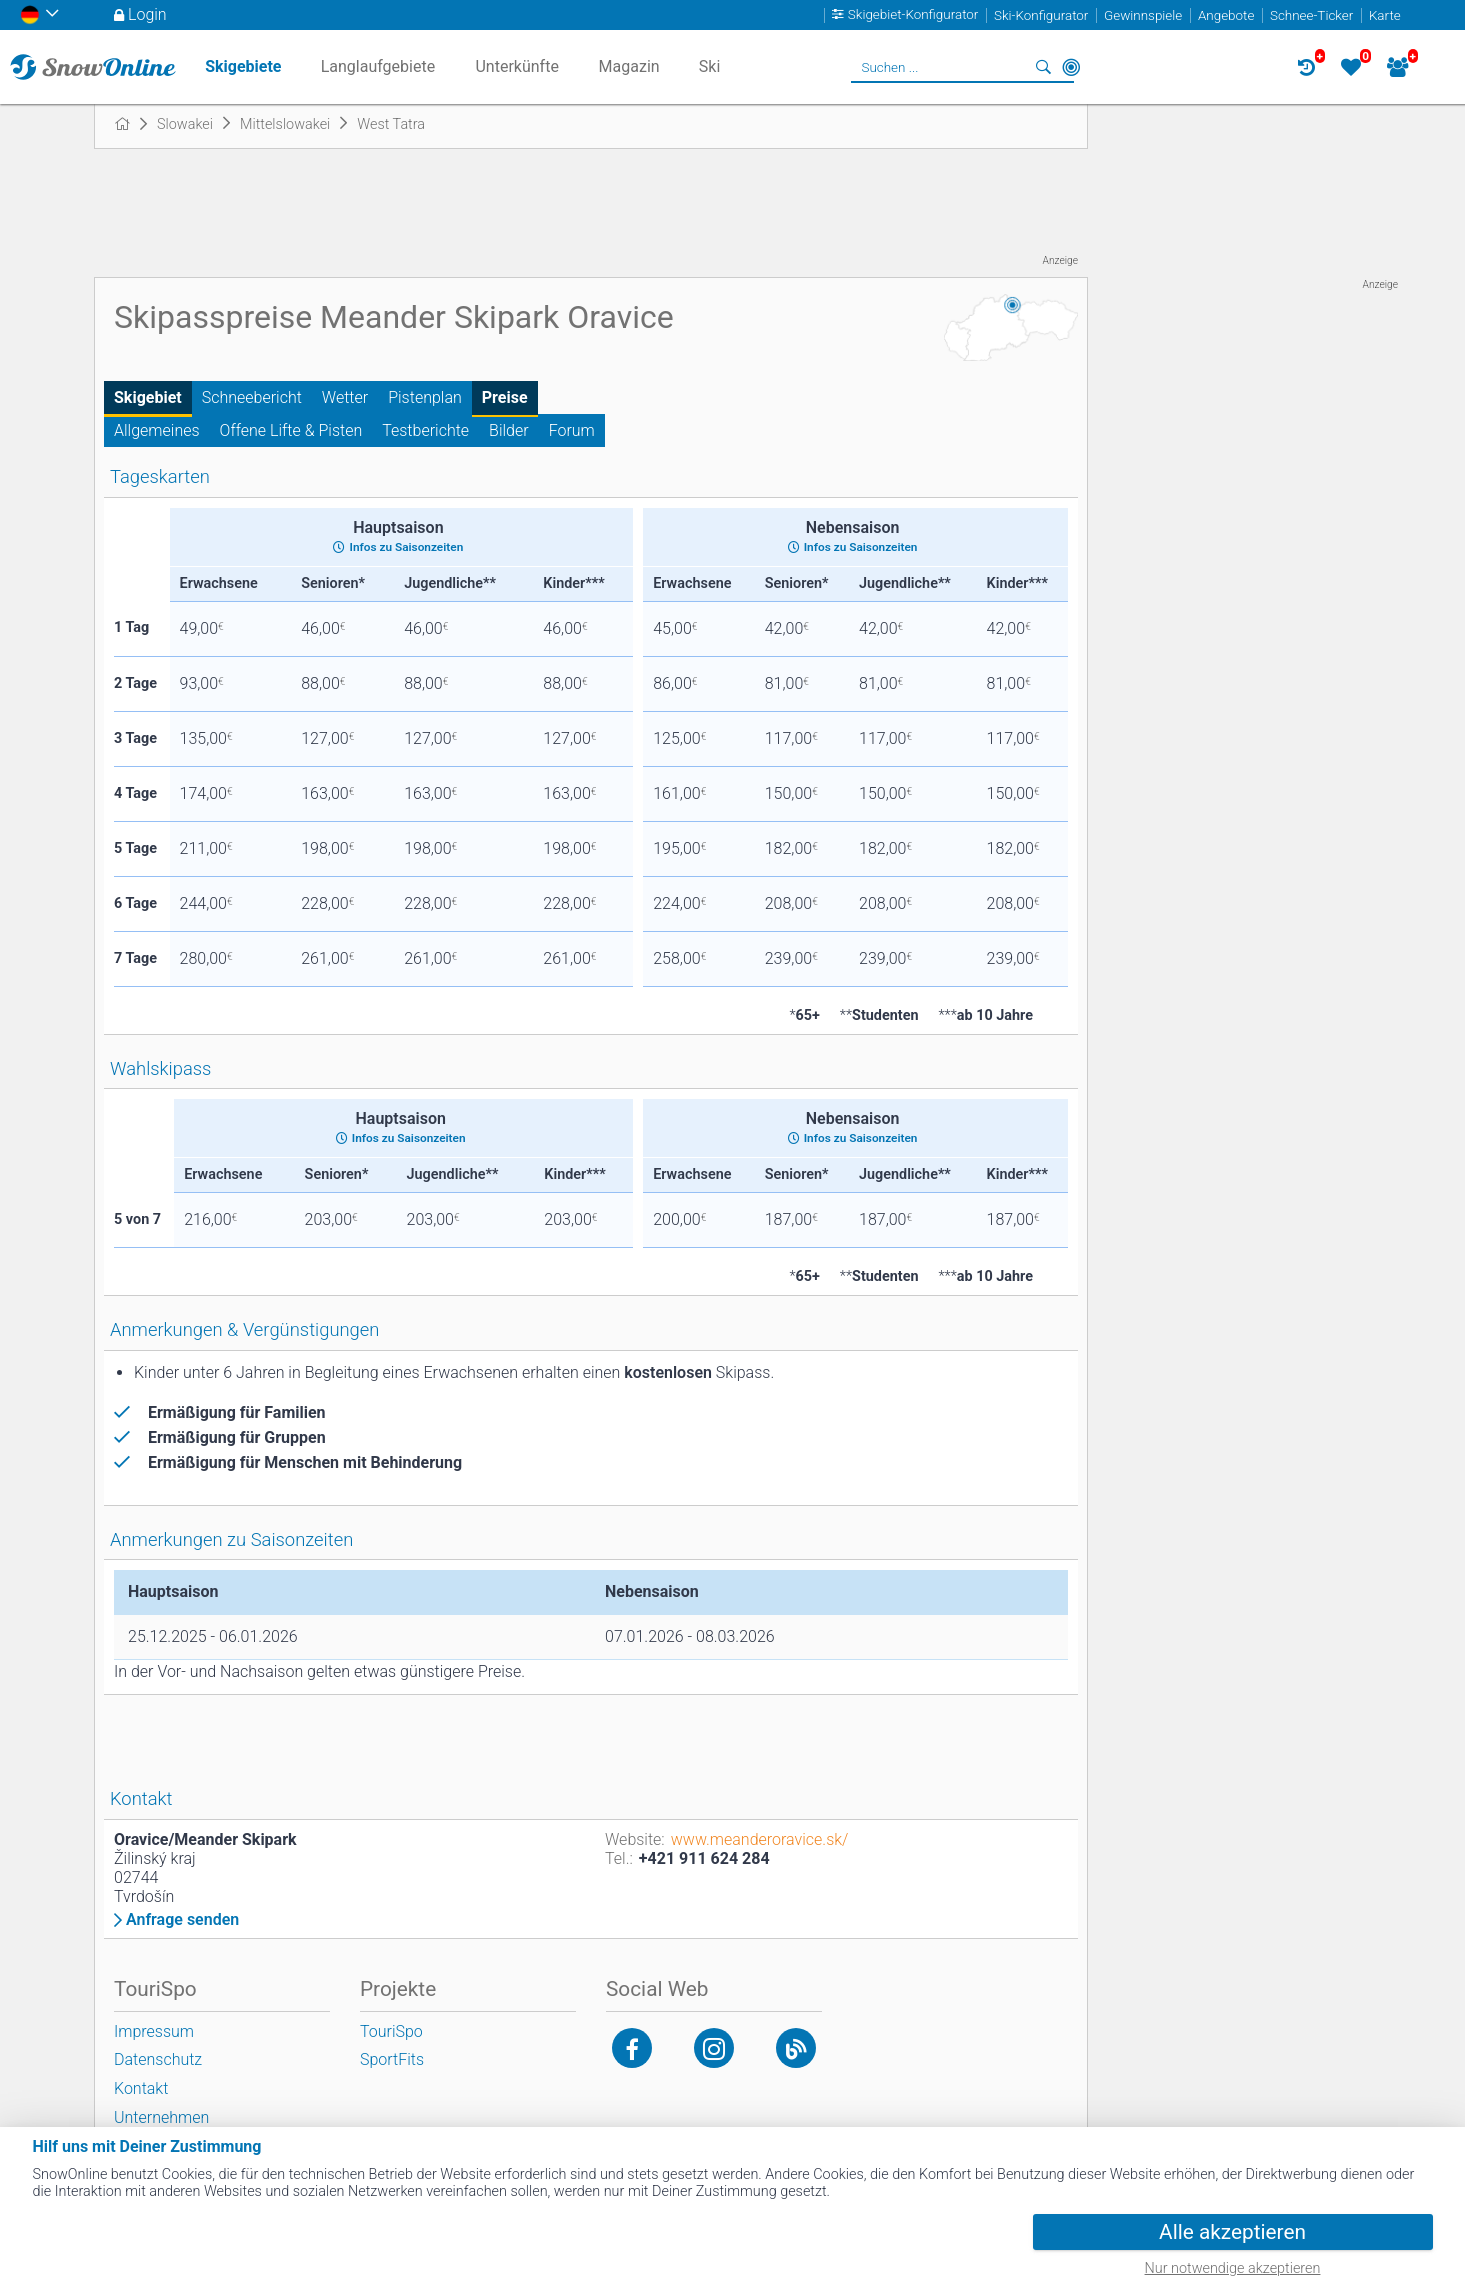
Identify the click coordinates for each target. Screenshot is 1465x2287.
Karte (1385, 15)
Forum (572, 430)
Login (147, 14)
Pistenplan (425, 397)
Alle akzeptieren (1232, 2232)
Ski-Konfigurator (1041, 15)
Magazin (629, 66)
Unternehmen (161, 2117)
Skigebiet (148, 397)
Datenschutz (158, 2059)
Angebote (1226, 15)
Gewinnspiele (1143, 15)
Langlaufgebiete (378, 66)
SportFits (392, 2059)
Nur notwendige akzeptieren (1233, 2268)
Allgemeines (157, 430)
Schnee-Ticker (1311, 15)
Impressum (154, 2031)
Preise (505, 397)
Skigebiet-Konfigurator (913, 15)
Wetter (345, 397)
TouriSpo (391, 2031)
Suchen (1043, 67)
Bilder (509, 430)
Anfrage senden (182, 1920)
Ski (710, 66)
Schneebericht (252, 397)
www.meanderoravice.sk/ (760, 1839)
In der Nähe (1071, 67)
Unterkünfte (516, 66)
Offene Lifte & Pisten (291, 430)
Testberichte (425, 430)
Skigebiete (243, 66)
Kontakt (141, 2088)
